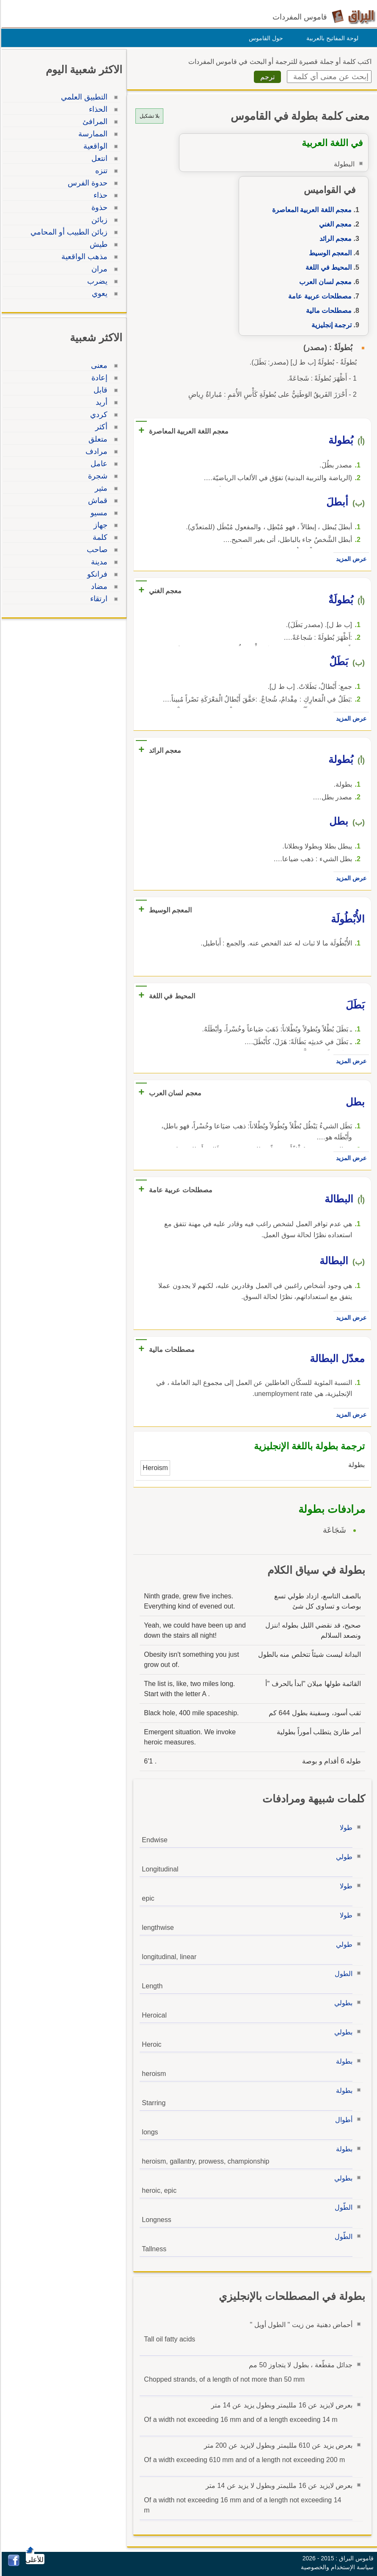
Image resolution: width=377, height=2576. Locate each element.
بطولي (342, 2003)
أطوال (342, 2119)
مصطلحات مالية (327, 310)
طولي (343, 1856)
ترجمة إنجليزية (330, 325)
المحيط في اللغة (327, 267)
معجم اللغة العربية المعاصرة (310, 209)
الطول (342, 1973)
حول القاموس (265, 38)
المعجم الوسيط (329, 253)
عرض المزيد (350, 559)
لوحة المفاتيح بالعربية (331, 38)
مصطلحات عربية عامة (318, 296)
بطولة (343, 2061)
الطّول (342, 2207)
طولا (344, 1827)
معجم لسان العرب (324, 281)
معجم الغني (334, 224)
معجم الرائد (334, 238)
